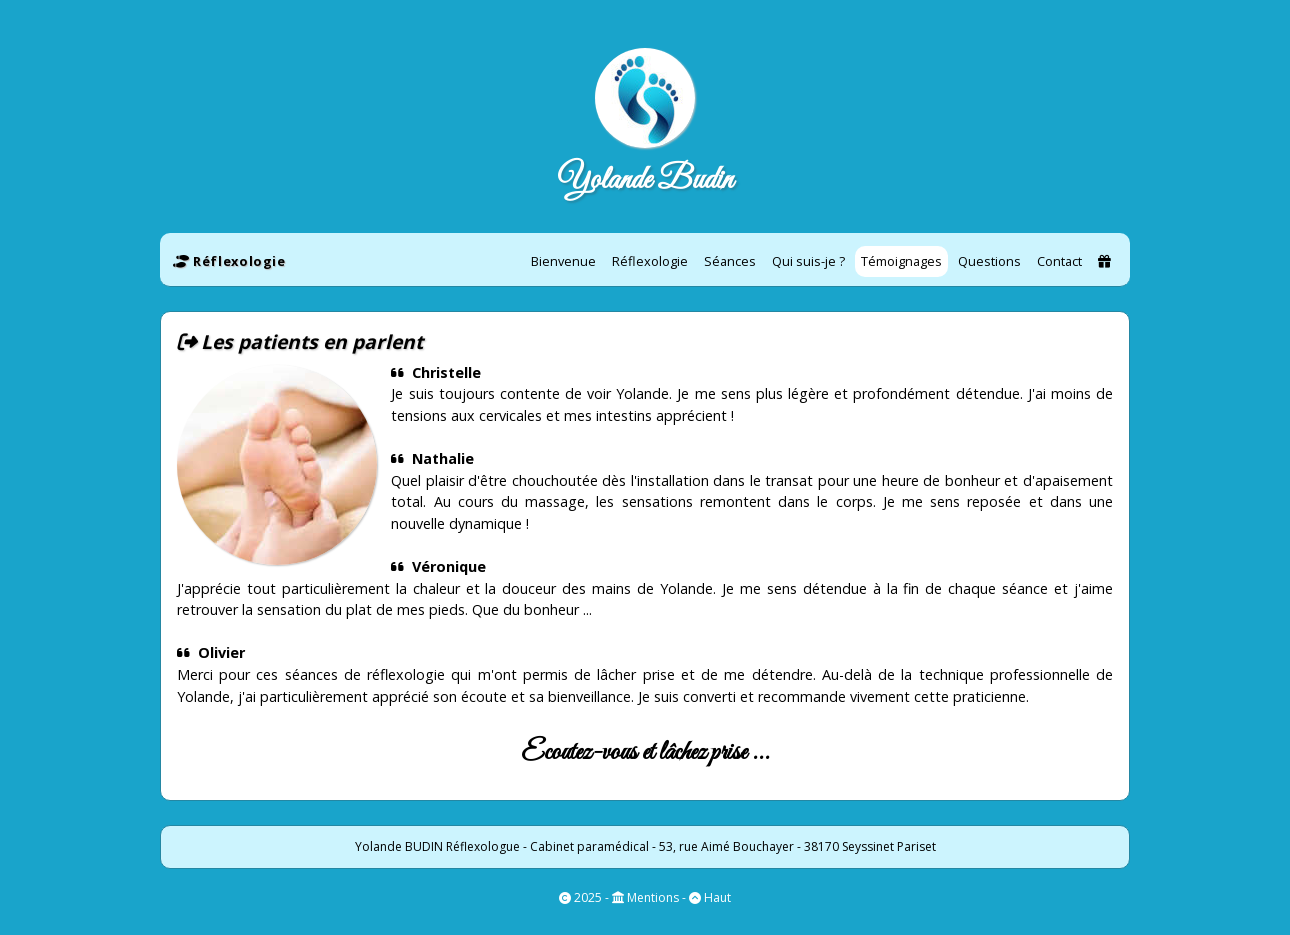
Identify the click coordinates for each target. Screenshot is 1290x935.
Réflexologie (650, 261)
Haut (716, 897)
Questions (989, 261)
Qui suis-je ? (808, 261)
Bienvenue (563, 261)
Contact (1059, 261)
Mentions (651, 897)
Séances (730, 261)
